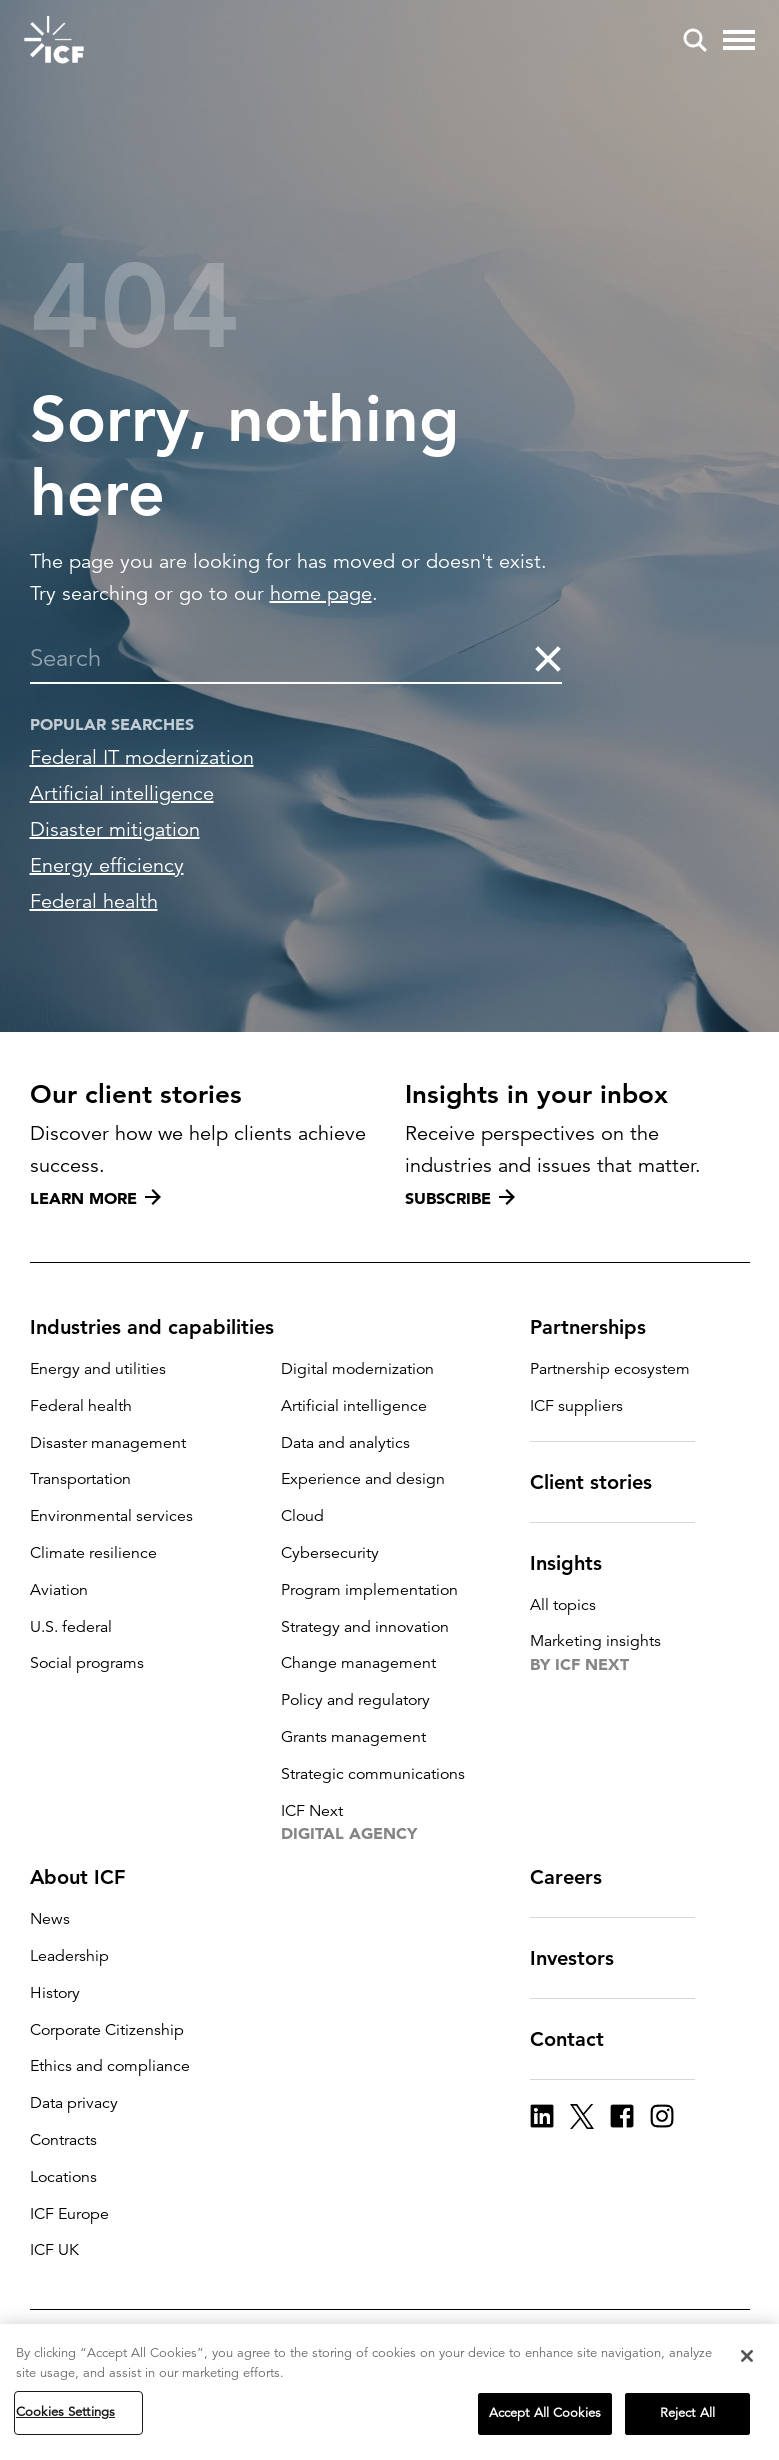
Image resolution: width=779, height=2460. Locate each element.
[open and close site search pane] (695, 40)
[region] (389, 2392)
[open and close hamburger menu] (739, 40)
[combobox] (281, 658)
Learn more (95, 1198)
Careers (578, 1877)
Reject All (687, 2413)
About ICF (89, 1877)
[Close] (747, 2356)
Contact (579, 2039)
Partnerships (600, 1327)
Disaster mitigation (115, 829)
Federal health (94, 901)
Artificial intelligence (122, 793)
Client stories (603, 1482)
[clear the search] (547, 658)
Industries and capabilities (164, 1327)
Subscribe (460, 1198)
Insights (578, 1563)
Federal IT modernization (142, 757)
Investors (584, 1958)
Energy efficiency (107, 865)
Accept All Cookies (545, 2413)
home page (321, 593)
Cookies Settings (65, 2412)
